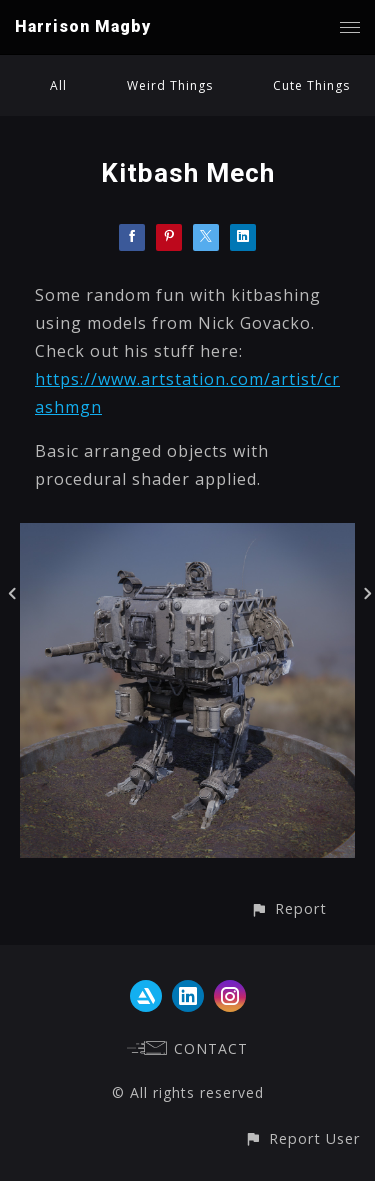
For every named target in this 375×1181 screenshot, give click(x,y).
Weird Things (170, 85)
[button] (288, 908)
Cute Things (311, 85)
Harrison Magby (83, 26)
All (58, 85)
